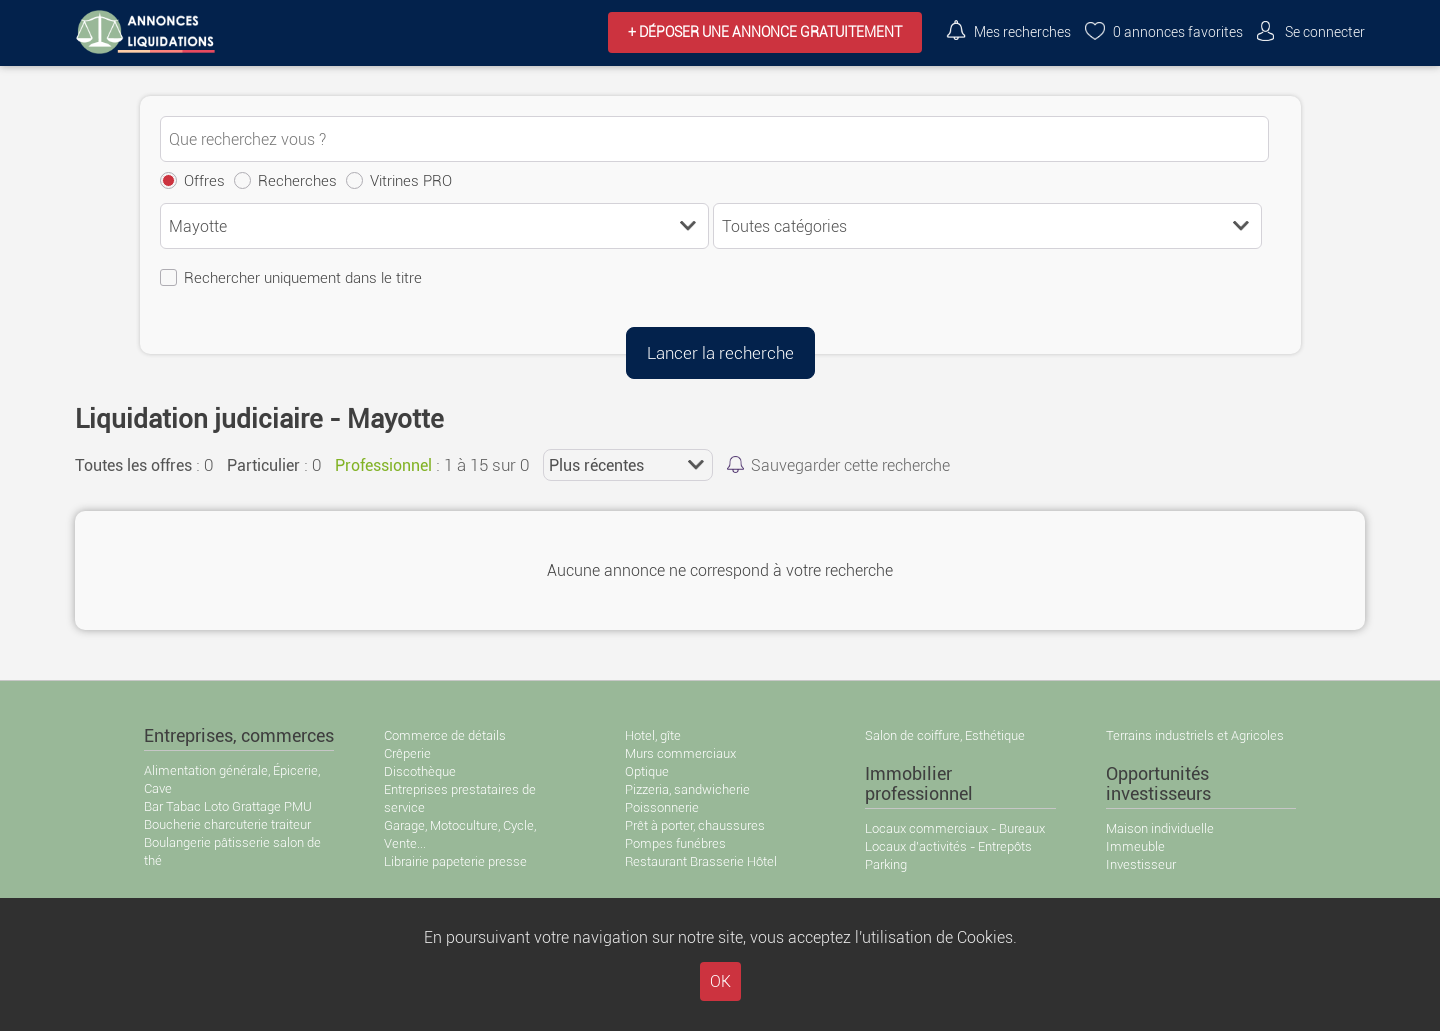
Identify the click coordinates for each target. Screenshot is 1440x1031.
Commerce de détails (445, 735)
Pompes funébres (675, 843)
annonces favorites (1178, 32)
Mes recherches (1022, 32)
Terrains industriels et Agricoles (1195, 735)
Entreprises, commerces (239, 736)
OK (720, 981)
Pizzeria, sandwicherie (687, 789)
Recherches (297, 181)
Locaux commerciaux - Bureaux (955, 828)
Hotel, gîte (653, 735)
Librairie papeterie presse (455, 861)
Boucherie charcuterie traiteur (227, 824)
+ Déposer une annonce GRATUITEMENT (765, 32)
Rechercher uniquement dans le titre (303, 278)
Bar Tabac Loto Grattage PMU (228, 806)
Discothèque (420, 771)
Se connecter (1325, 32)
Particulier (263, 465)
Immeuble (1135, 846)
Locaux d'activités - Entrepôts (948, 846)
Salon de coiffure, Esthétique (945, 735)
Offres (204, 181)
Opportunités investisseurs (1158, 784)
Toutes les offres (133, 465)
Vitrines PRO (411, 181)
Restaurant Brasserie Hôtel (701, 861)
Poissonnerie (662, 807)
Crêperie (407, 753)
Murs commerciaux (680, 753)
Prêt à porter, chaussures (695, 825)
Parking (886, 864)
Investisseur (1141, 864)
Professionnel (383, 465)
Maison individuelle (1160, 828)
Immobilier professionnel (919, 784)
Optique (647, 771)
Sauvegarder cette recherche (850, 465)
